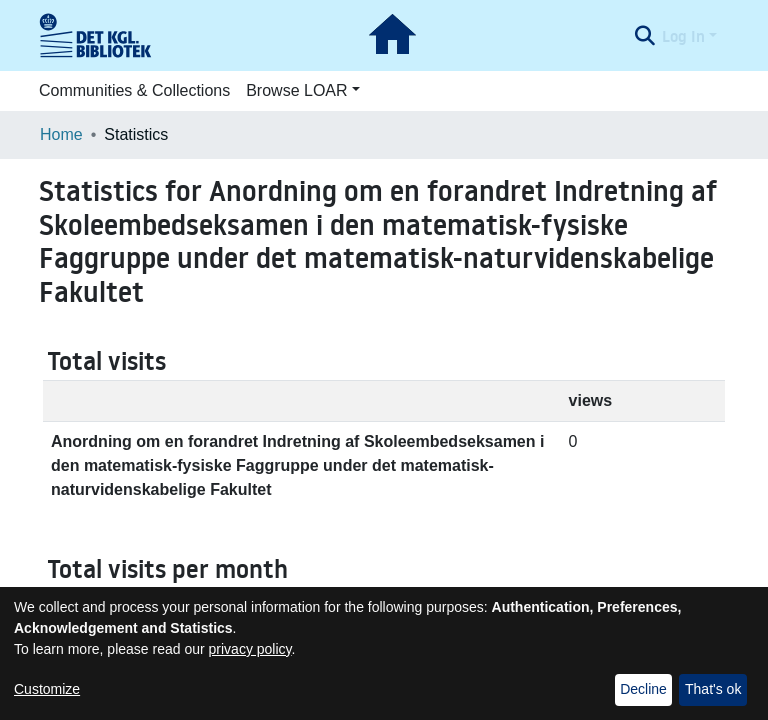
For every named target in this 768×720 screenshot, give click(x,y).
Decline (643, 689)
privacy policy (250, 649)
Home (61, 134)
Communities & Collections (134, 90)
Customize (47, 689)
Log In (683, 36)
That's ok (713, 689)
